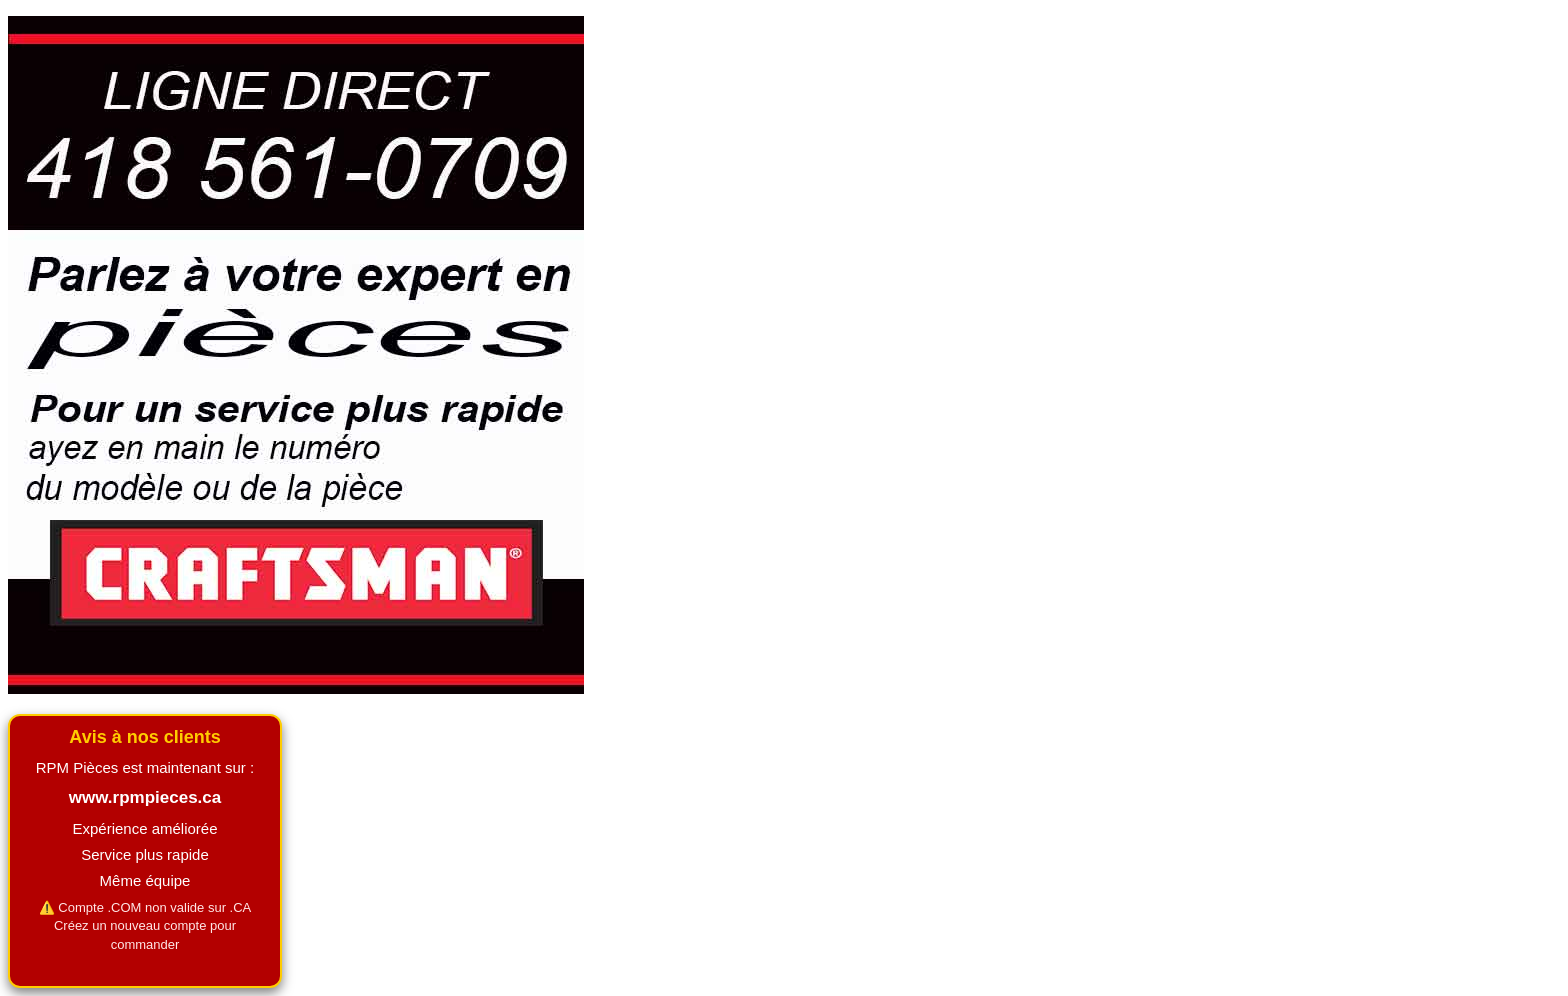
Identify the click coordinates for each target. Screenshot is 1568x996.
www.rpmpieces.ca (145, 797)
